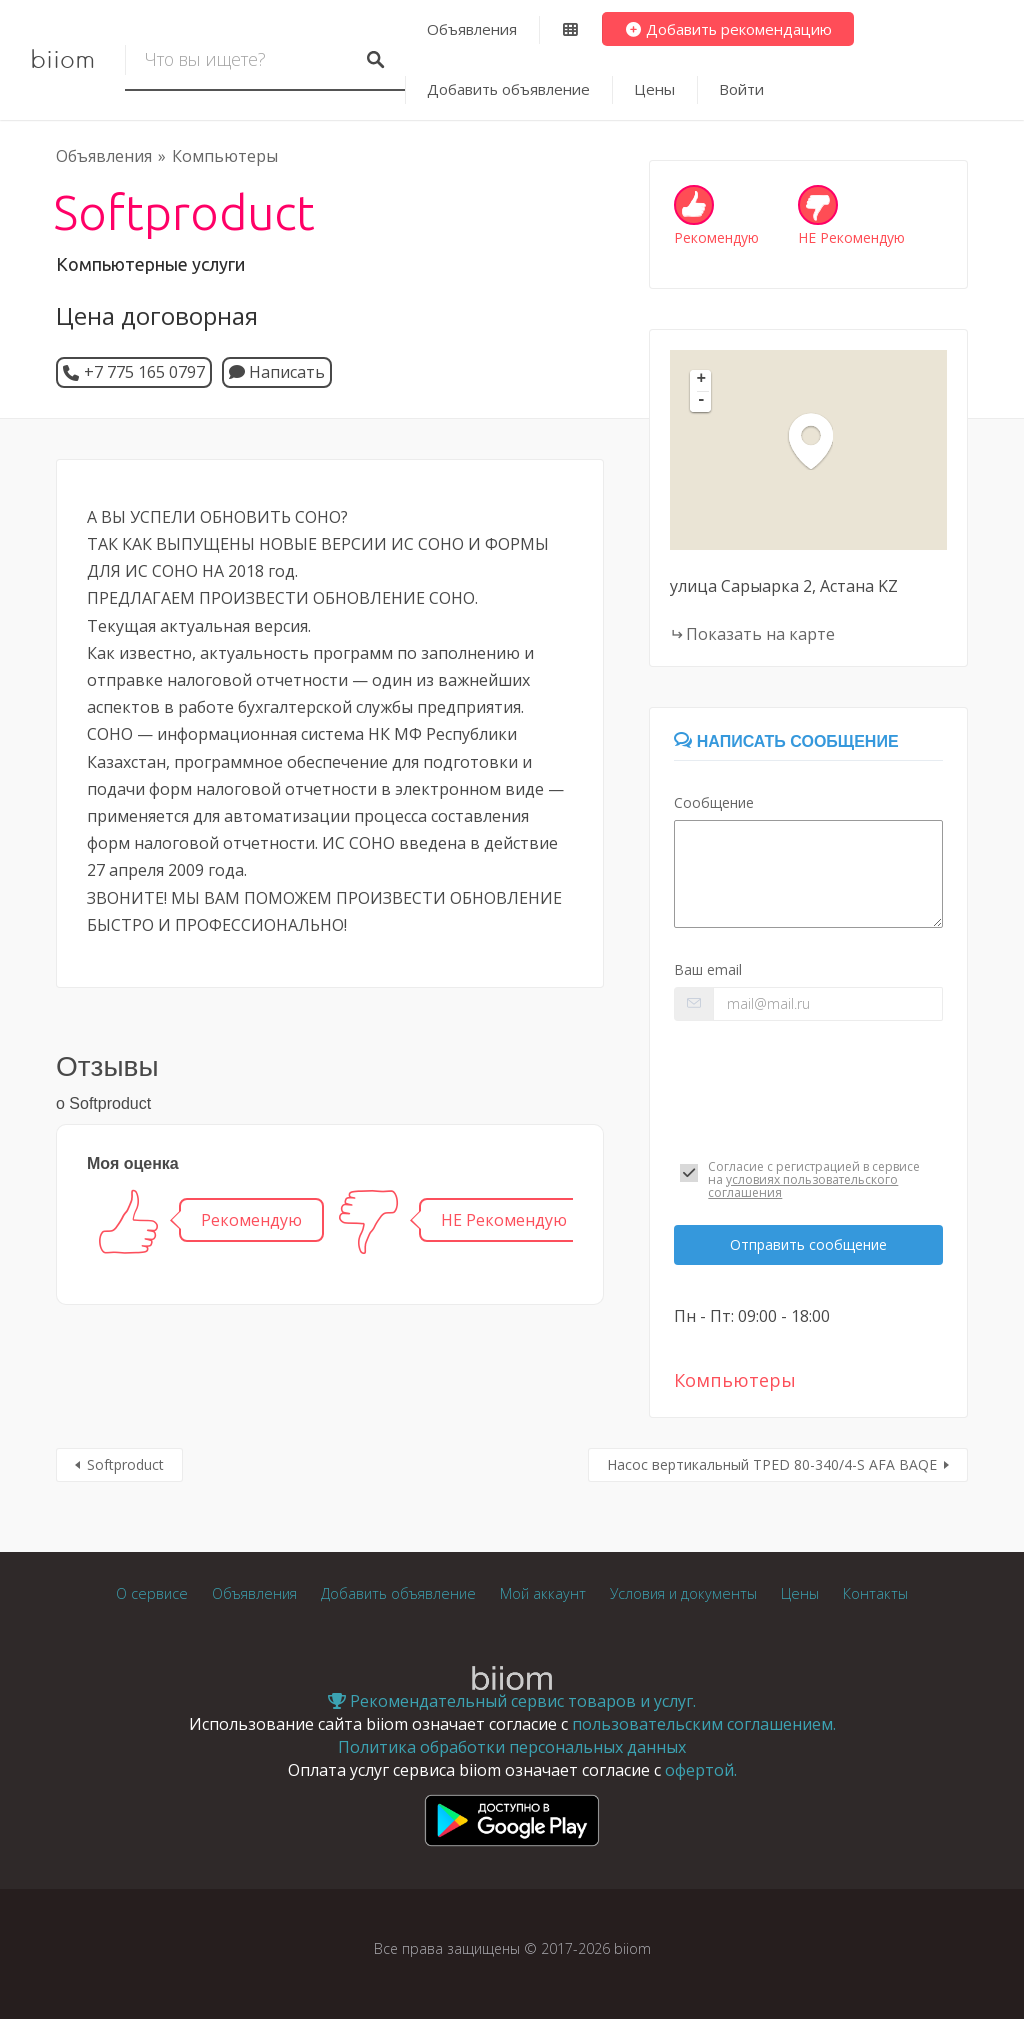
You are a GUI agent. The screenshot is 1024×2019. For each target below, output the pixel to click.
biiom (62, 60)
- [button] (702, 401)
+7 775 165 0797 (144, 372)
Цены (654, 89)
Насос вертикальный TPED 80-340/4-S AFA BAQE (772, 1464)
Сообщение (714, 802)
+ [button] (702, 380)
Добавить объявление (508, 89)
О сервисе (152, 1593)
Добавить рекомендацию (728, 29)
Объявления (472, 29)
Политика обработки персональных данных (512, 1747)
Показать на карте (760, 634)
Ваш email (708, 969)
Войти (741, 89)
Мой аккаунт (543, 1593)
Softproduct (125, 1464)
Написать (277, 372)
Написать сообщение (786, 741)
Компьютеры (225, 156)
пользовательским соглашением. (704, 1724)
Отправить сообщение (808, 1244)
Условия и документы (683, 1593)
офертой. (701, 1770)
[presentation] (808, 1085)
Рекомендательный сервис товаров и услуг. (512, 1701)
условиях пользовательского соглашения (803, 1186)
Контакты (875, 1593)
